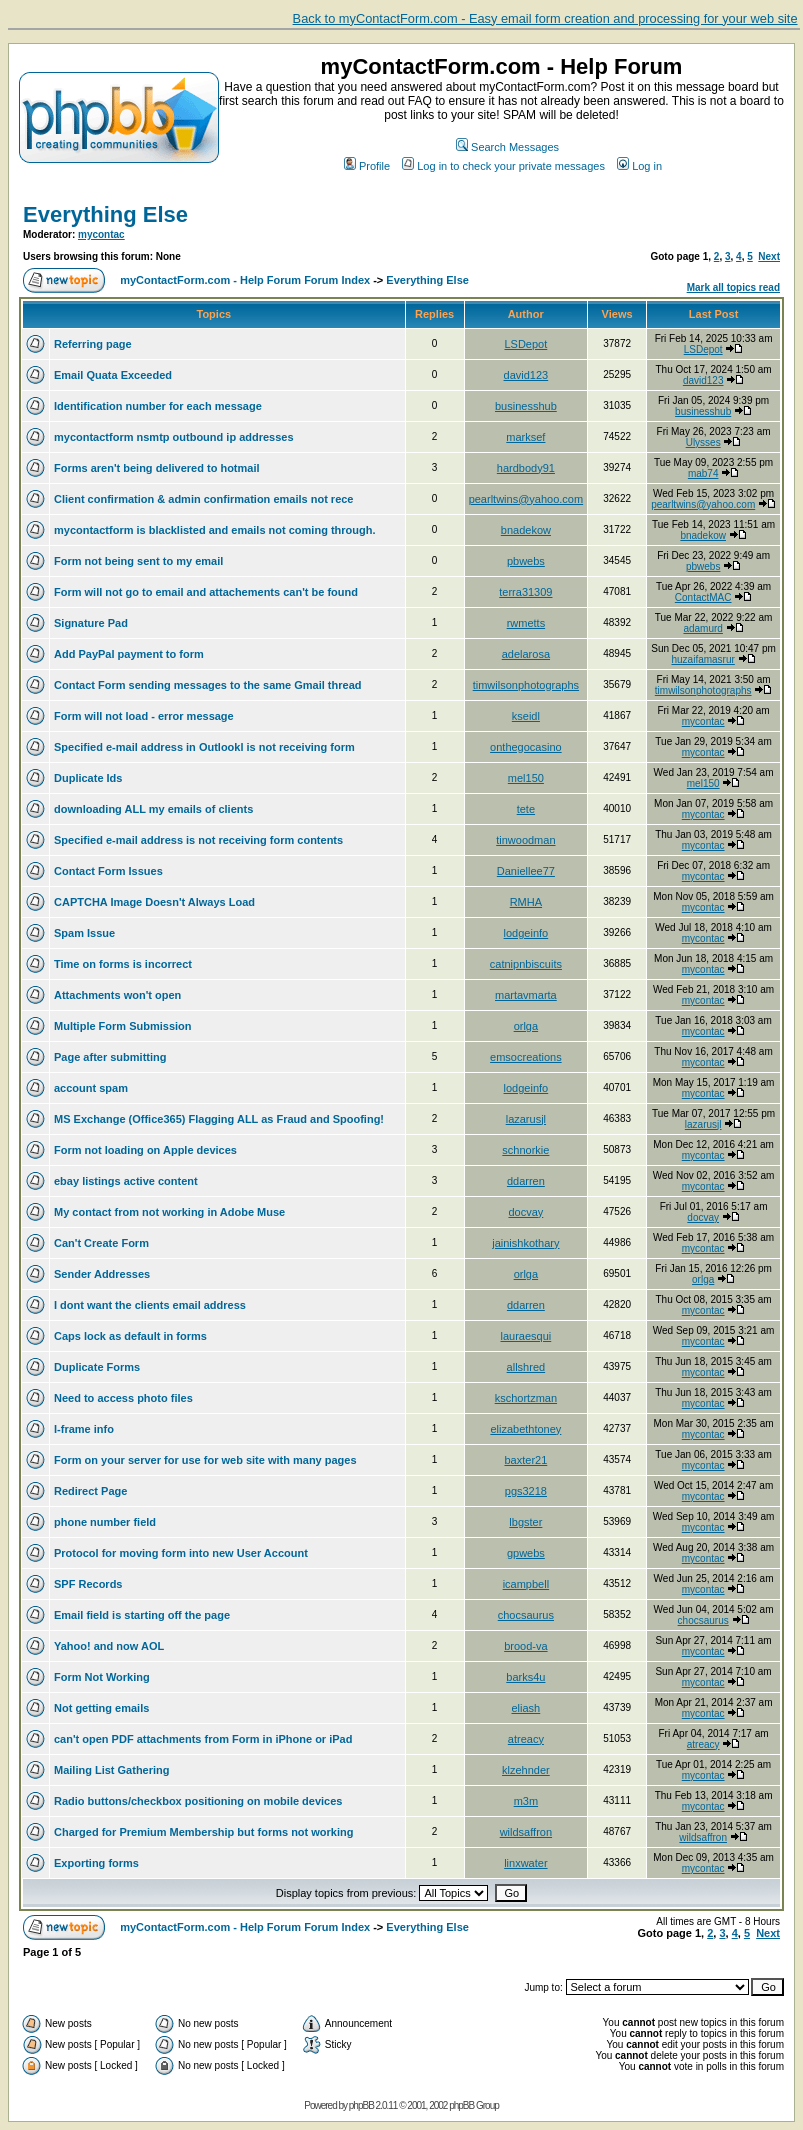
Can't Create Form (101, 1243)
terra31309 (525, 592)
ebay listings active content (126, 1181)
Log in (639, 166)
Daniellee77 (526, 871)
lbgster (525, 1522)
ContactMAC (703, 597)
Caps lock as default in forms (130, 1336)
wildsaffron (526, 1832)
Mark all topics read (733, 287)
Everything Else (105, 214)
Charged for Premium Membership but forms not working (203, 1832)
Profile (367, 166)
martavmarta (526, 995)
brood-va (525, 1646)
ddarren (526, 1181)
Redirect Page (90, 1491)
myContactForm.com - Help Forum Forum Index (245, 280)
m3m (526, 1801)
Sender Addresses (102, 1274)
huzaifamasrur (702, 659)
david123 (526, 375)
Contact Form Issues (108, 871)
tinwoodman (525, 840)
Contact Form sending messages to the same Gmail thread (207, 685)
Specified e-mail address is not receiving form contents (198, 840)
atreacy (526, 1739)
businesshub (526, 406)
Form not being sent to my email (138, 561)
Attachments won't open (117, 995)
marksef (525, 437)
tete (526, 809)
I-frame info (84, 1429)
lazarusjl (526, 1119)
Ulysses (703, 442)
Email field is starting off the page (142, 1615)
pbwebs (526, 561)
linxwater (525, 1863)
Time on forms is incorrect (123, 964)
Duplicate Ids (88, 778)
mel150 (526, 778)
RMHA (526, 902)
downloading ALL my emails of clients (153, 809)
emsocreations (526, 1057)
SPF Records (88, 1584)
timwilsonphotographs (526, 685)
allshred (526, 1367)
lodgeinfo (526, 933)
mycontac (101, 234)
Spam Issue (84, 933)
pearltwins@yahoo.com (526, 499)
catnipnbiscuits (526, 964)
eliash (526, 1708)
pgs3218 (526, 1491)
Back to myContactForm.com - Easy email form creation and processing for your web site (545, 18)
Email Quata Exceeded (113, 375)
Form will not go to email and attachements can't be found (206, 592)
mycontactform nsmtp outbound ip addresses (174, 437)
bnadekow (526, 530)
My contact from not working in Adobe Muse (169, 1212)
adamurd (702, 628)
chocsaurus (526, 1615)
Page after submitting (110, 1057)
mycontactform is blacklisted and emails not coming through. (215, 530)
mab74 (703, 473)
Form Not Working (102, 1677)
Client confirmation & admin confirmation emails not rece (204, 499)
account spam (91, 1088)
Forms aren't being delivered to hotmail (157, 468)
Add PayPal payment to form (129, 654)
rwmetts (526, 623)
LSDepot (525, 344)
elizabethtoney (525, 1429)
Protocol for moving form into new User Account (181, 1553)
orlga (526, 1026)
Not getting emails (101, 1708)
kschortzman (526, 1398)
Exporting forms (96, 1863)
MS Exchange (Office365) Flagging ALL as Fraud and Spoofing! (219, 1119)
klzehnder (526, 1770)
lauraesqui (525, 1336)
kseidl (526, 716)
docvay (525, 1212)
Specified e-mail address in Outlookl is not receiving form (204, 747)
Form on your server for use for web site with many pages (205, 1460)
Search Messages (507, 147)
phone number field (105, 1522)
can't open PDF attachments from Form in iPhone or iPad (203, 1739)
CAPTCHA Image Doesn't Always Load (154, 902)
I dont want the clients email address (150, 1305)
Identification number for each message (158, 406)
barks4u (525, 1677)
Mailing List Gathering (112, 1770)
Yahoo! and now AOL (109, 1646)
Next (769, 256)
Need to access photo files (123, 1398)
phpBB (361, 2105)
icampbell (526, 1584)
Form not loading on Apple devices (145, 1150)
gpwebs (526, 1553)
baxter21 (525, 1460)
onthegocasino (526, 747)
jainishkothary (525, 1243)
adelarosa (526, 654)
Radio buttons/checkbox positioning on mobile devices (198, 1801)
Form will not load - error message (144, 716)
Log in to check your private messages (503, 166)
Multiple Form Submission (123, 1026)
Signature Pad (91, 623)
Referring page (93, 344)
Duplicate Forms (97, 1367)
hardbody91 (526, 468)
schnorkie (525, 1150)
